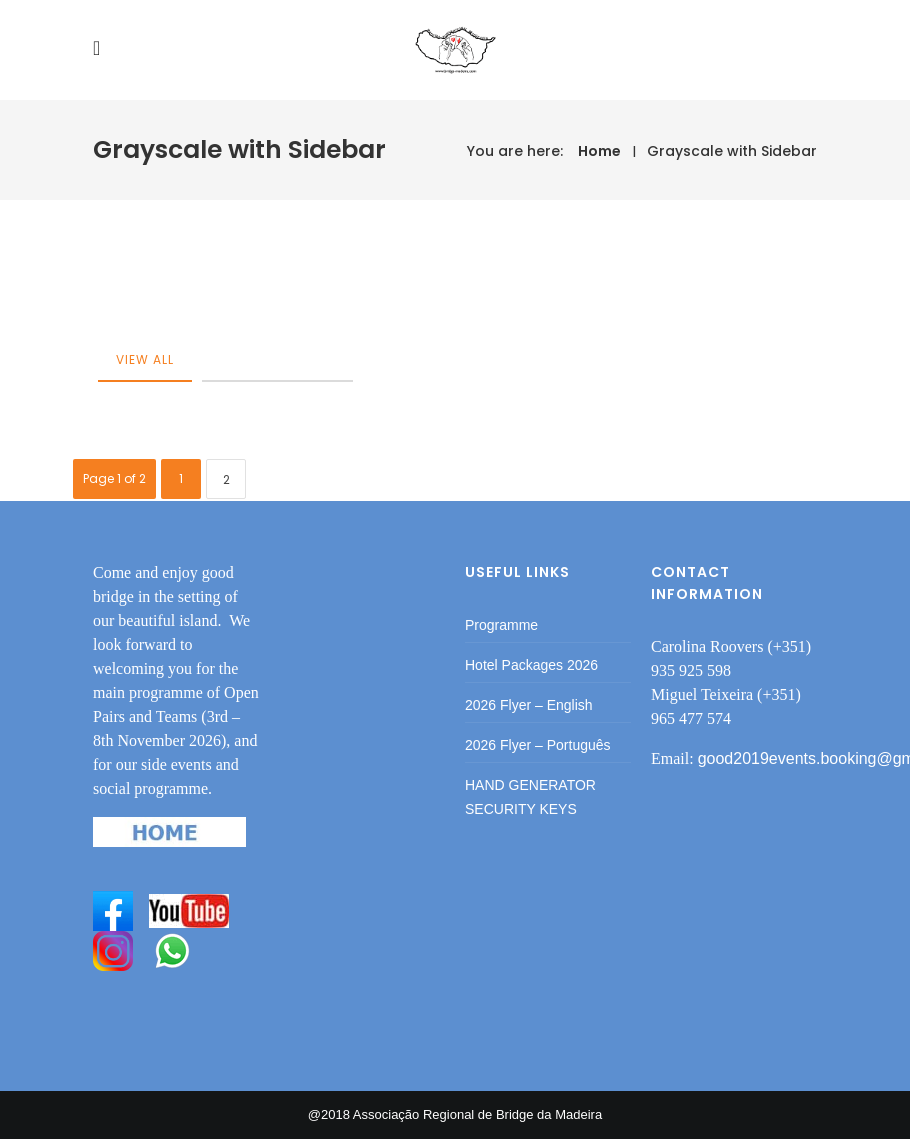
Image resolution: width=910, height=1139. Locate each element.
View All (145, 359)
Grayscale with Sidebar (732, 151)
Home (599, 151)
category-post (277, 359)
